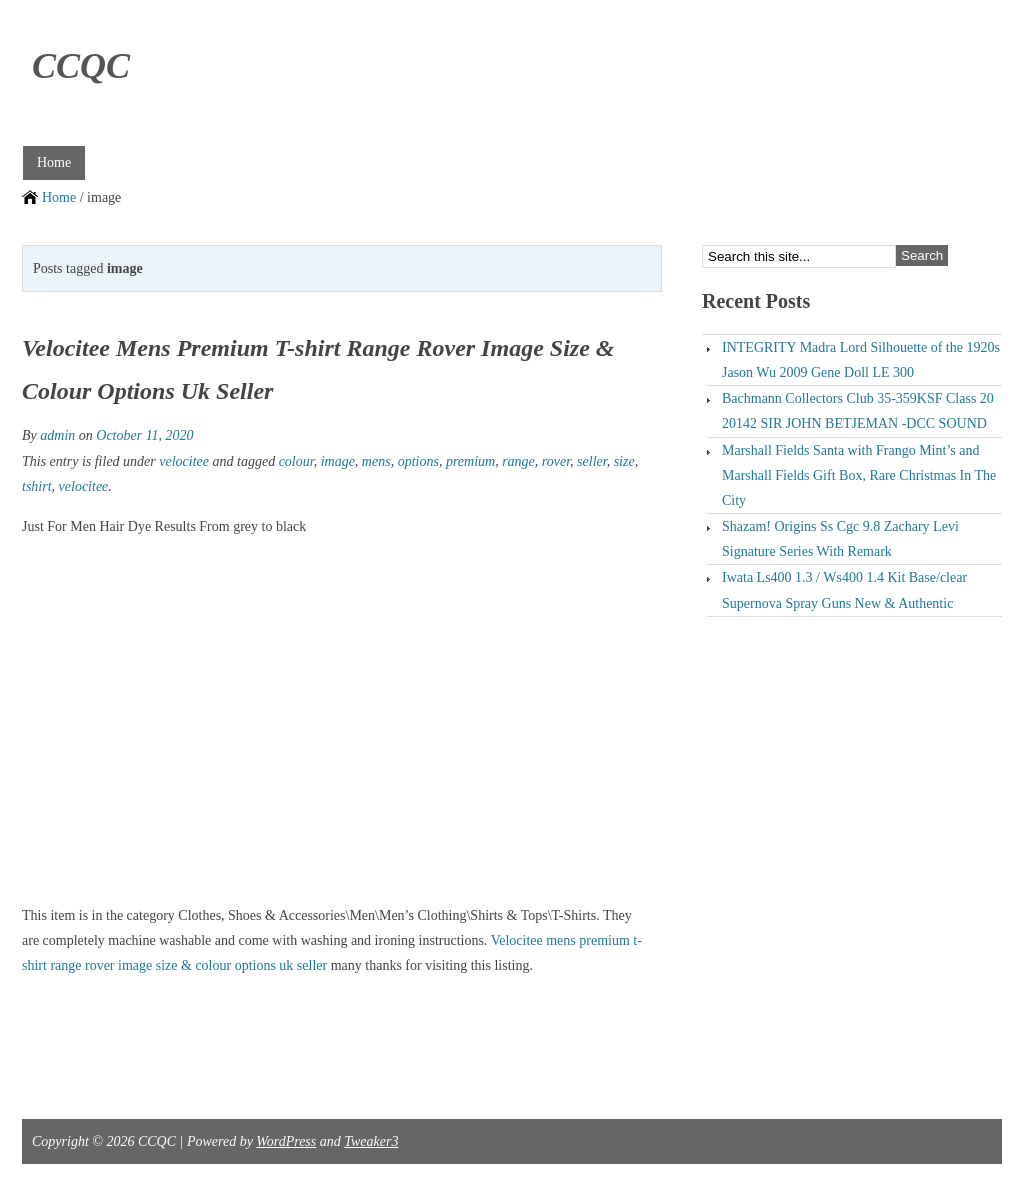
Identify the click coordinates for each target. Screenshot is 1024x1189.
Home (54, 162)
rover (556, 461)
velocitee (184, 461)
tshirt (37, 486)
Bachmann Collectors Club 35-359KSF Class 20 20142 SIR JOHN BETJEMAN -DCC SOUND (858, 411)
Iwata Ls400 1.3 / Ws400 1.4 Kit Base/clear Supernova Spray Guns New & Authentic (844, 590)
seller (592, 461)
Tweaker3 (371, 1141)
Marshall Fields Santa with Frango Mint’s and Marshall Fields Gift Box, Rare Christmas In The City (859, 475)
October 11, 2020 (144, 435)
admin (57, 435)
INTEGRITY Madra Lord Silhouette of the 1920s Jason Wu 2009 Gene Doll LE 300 (861, 360)
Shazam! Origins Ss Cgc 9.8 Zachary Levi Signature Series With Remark (840, 539)
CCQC (81, 66)
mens (376, 461)
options (418, 461)
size (624, 461)
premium (470, 461)
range (518, 461)
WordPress (286, 1141)
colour (296, 461)
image (338, 461)
